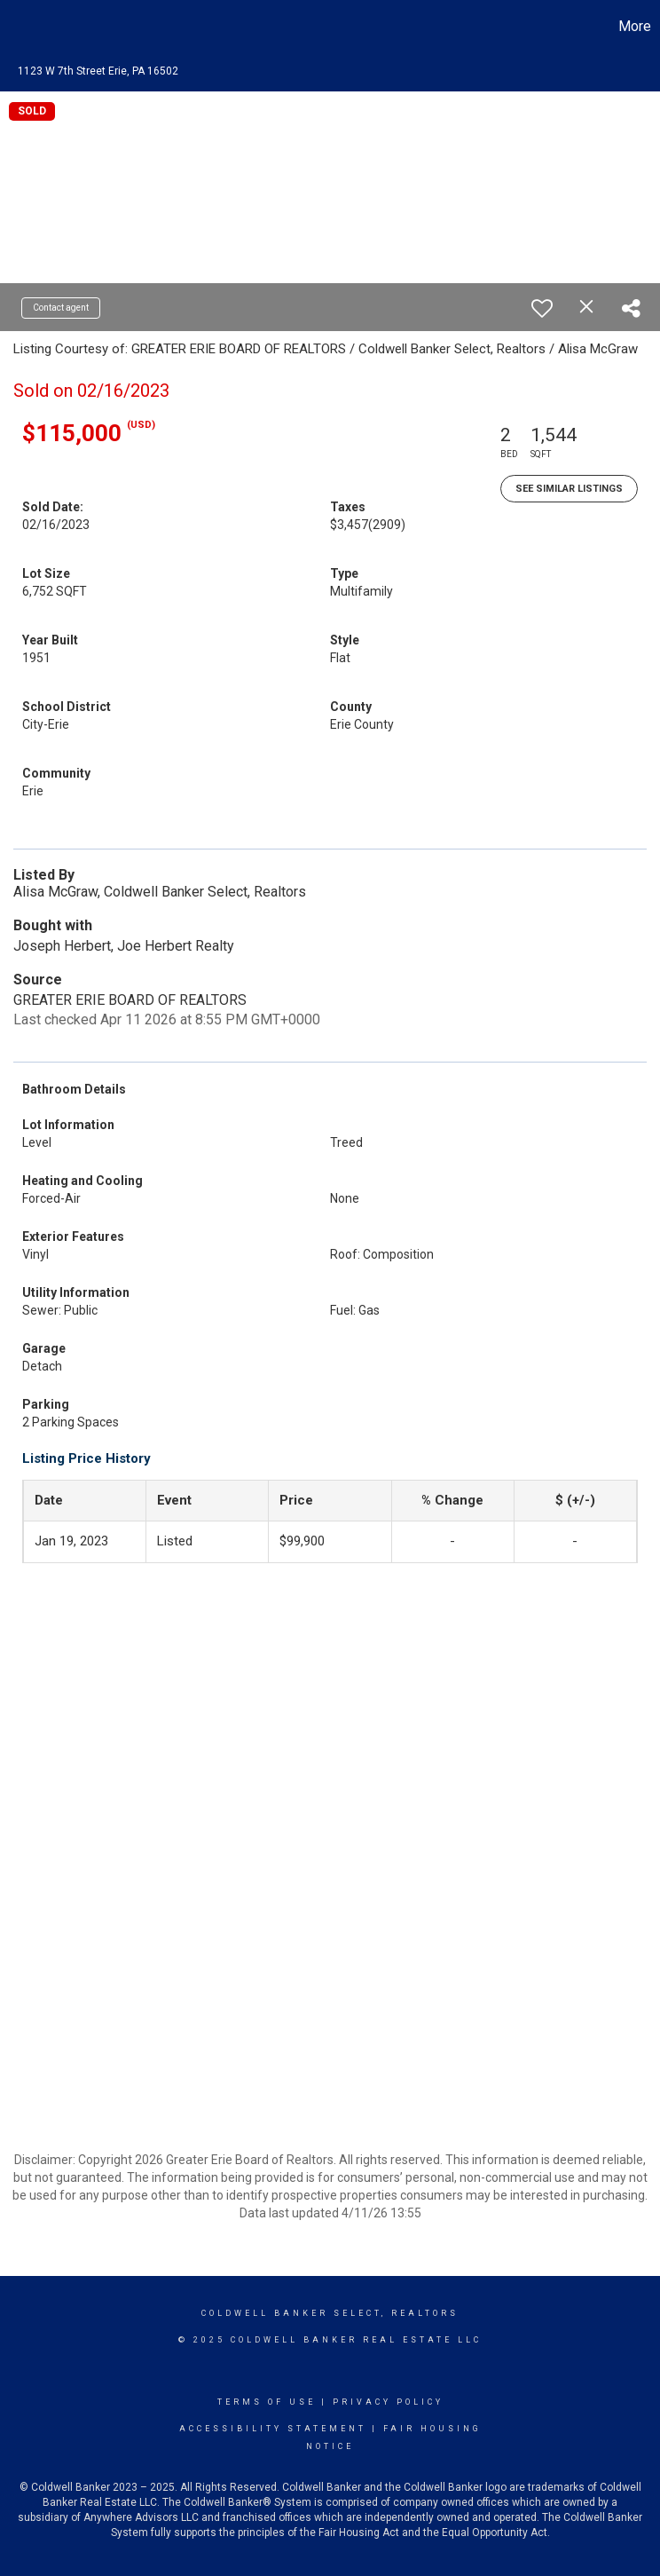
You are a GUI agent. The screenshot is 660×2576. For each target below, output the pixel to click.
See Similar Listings (569, 488)
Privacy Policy (388, 2402)
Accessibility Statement (272, 2428)
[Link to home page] (22, 26)
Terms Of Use (266, 2402)
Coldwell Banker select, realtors (330, 2313)
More (634, 26)
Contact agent (61, 307)
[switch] (542, 308)
